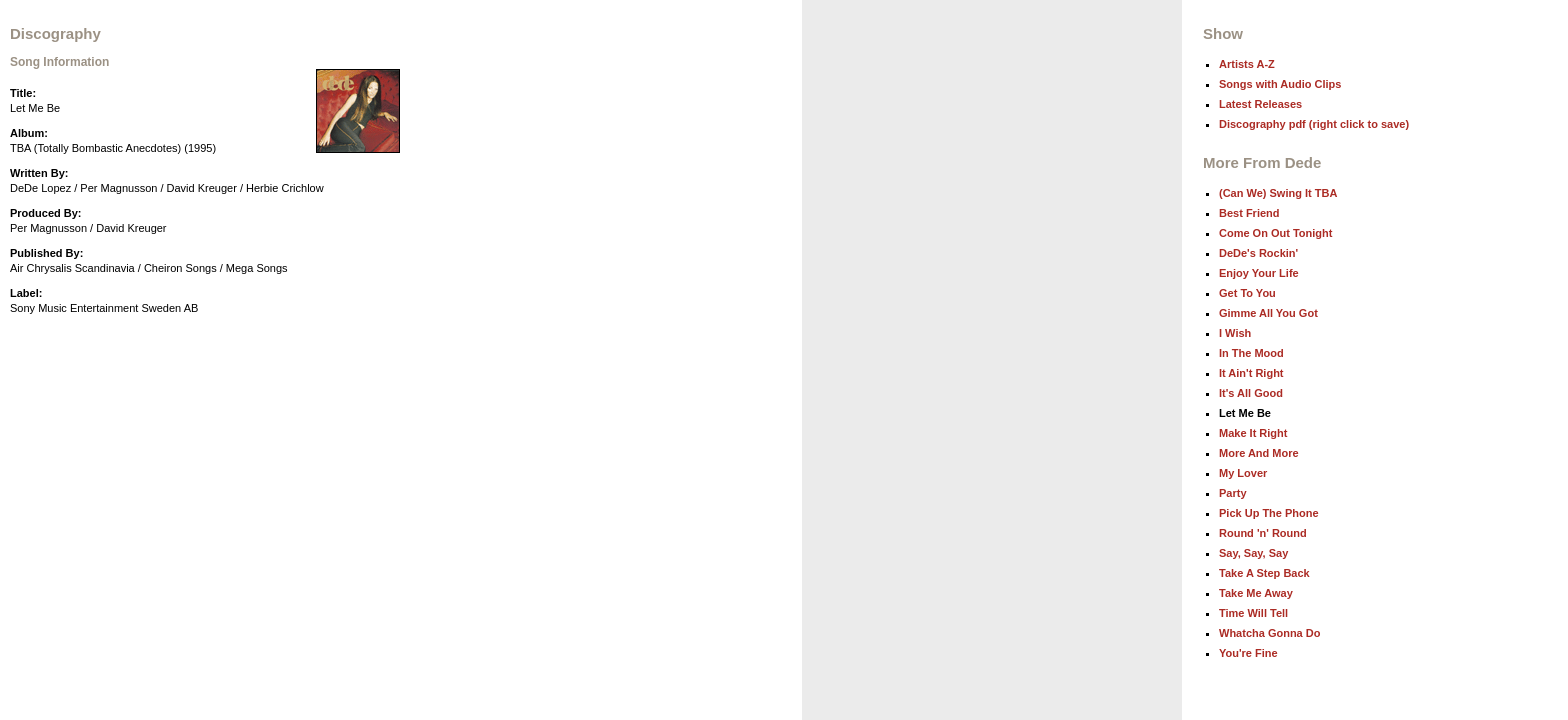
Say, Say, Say (1253, 553)
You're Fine (1248, 653)
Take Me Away (1256, 593)
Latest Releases (1260, 104)
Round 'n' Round (1263, 533)
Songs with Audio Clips (1280, 84)
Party (1233, 493)
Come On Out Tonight (1275, 233)
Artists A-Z (1247, 64)
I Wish (1235, 333)
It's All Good (1251, 393)
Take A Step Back (1264, 573)
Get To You (1247, 293)
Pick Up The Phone (1269, 513)
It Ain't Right (1251, 373)
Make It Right (1253, 433)
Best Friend (1249, 213)
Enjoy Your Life (1259, 273)
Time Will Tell (1253, 613)
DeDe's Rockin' (1258, 253)
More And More (1259, 453)
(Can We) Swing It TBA (1278, 193)
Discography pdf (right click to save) (1314, 124)
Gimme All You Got (1268, 313)
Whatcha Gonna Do (1269, 633)
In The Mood (1251, 353)
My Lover (1243, 473)
